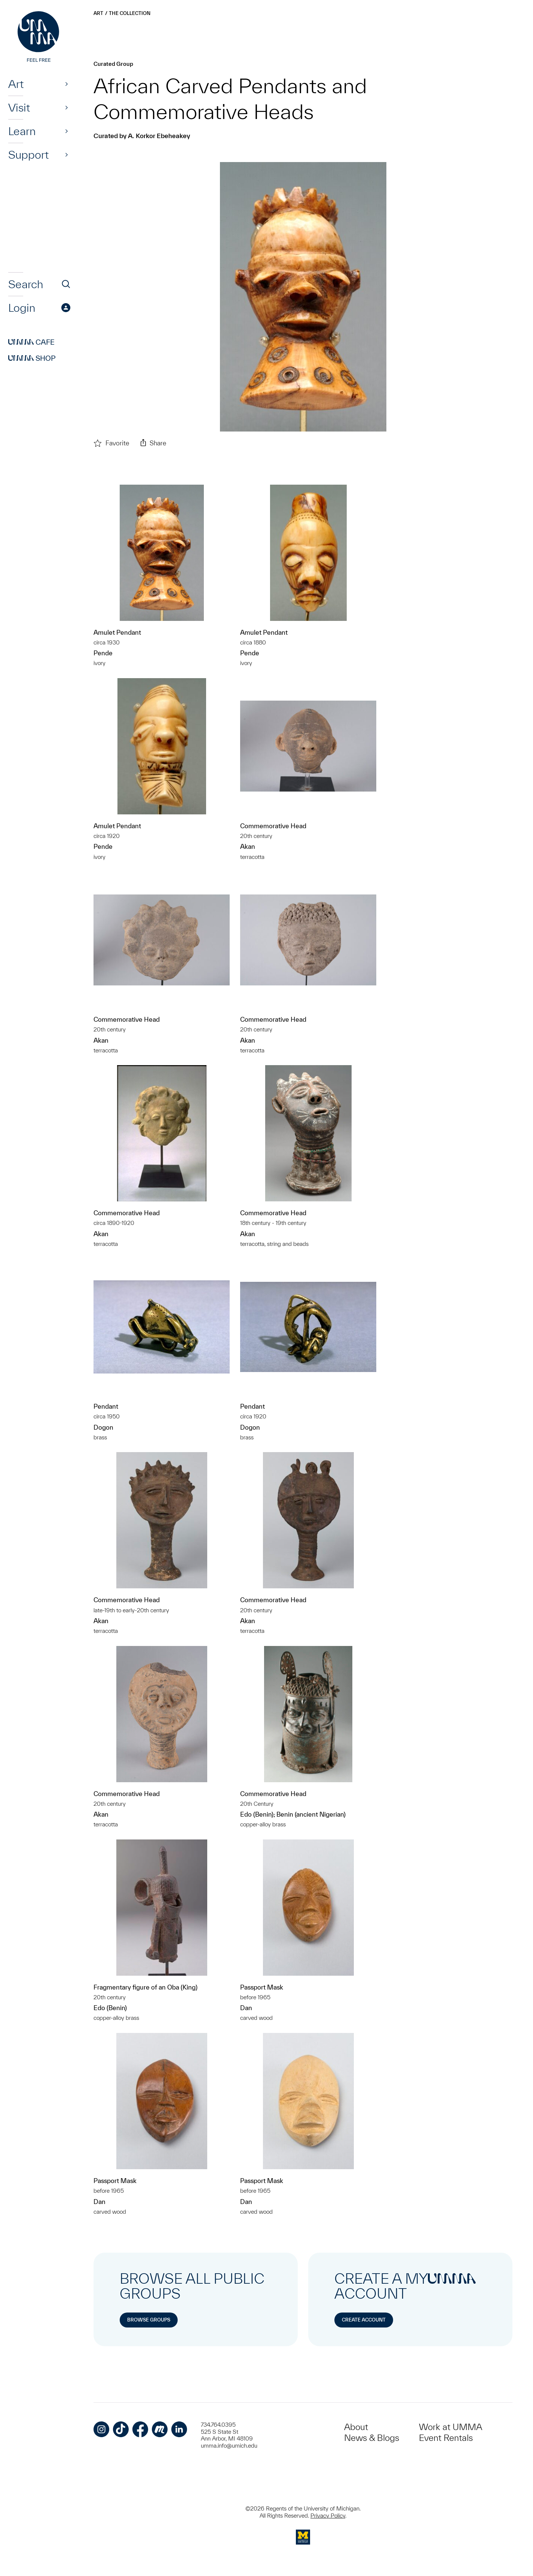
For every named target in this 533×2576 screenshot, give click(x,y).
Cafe (31, 342)
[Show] (66, 84)
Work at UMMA (450, 2427)
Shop (32, 358)
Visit (19, 107)
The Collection (129, 13)
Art (16, 83)
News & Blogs (371, 2438)
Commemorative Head (273, 825)
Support (28, 154)
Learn (22, 131)
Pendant (106, 1406)
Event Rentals (446, 2438)
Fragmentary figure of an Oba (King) (145, 1987)
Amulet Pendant (117, 632)
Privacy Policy (327, 2515)
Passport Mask (261, 1987)
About (356, 2427)
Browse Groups (148, 2320)
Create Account (364, 2320)
